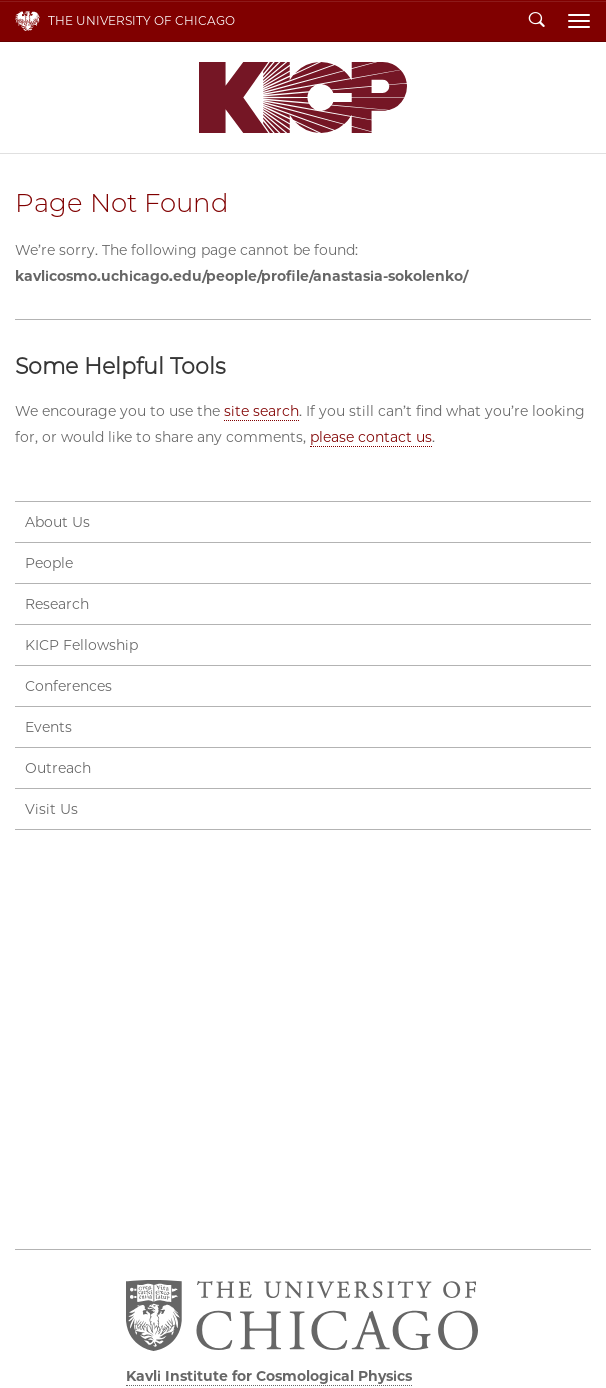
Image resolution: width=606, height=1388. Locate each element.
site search (261, 411)
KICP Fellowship (81, 645)
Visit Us (51, 809)
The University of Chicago (141, 20)
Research (57, 604)
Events (48, 727)
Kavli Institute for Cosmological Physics (303, 97)
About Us (57, 522)
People (49, 563)
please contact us (371, 437)
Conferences (68, 686)
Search (537, 21)
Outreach (58, 768)
